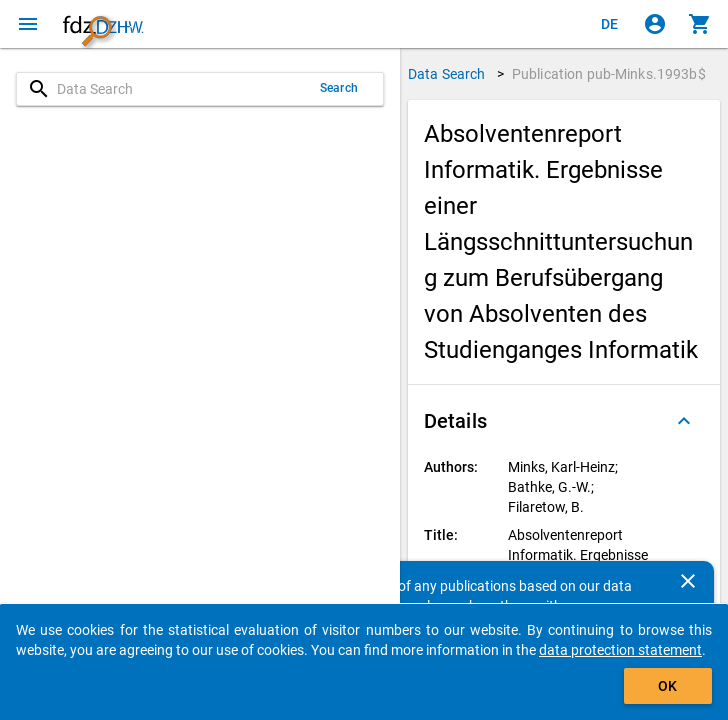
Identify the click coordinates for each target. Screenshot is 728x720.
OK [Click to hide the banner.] (667, 686)
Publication (609, 74)
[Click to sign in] (655, 24)
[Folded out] (684, 421)
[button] (564, 421)
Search (339, 88)
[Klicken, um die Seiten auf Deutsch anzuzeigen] (610, 24)
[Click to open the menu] (28, 24)
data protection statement (620, 650)
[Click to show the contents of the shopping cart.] (700, 24)
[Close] (688, 581)
